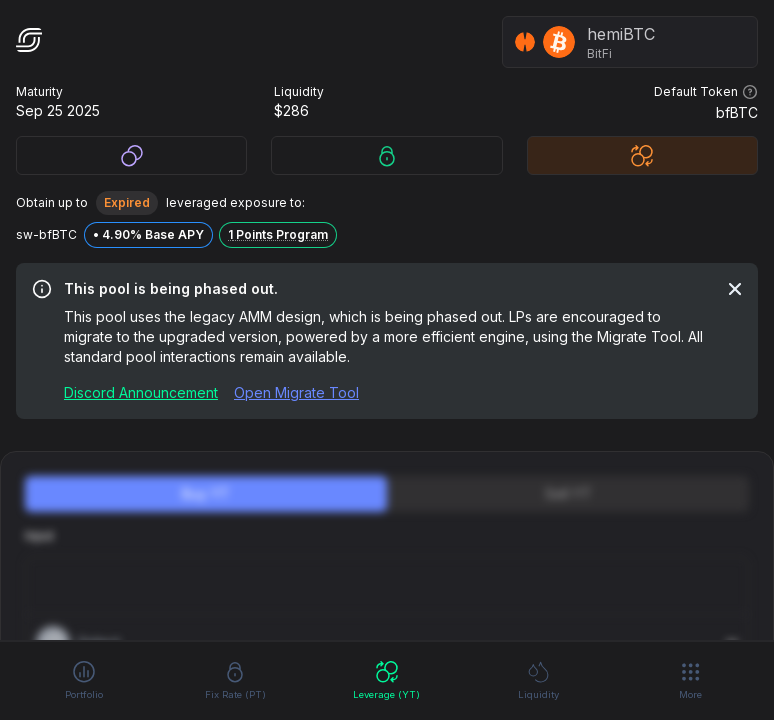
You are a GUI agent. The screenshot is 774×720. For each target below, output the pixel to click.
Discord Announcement (141, 392)
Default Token (706, 92)
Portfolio (84, 679)
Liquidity (538, 679)
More (690, 680)
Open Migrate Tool (296, 392)
